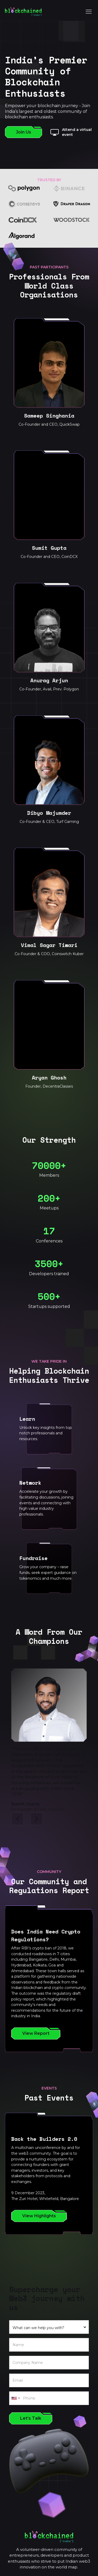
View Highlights (39, 2215)
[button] (17, 1818)
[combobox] (15, 2398)
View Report (35, 2033)
